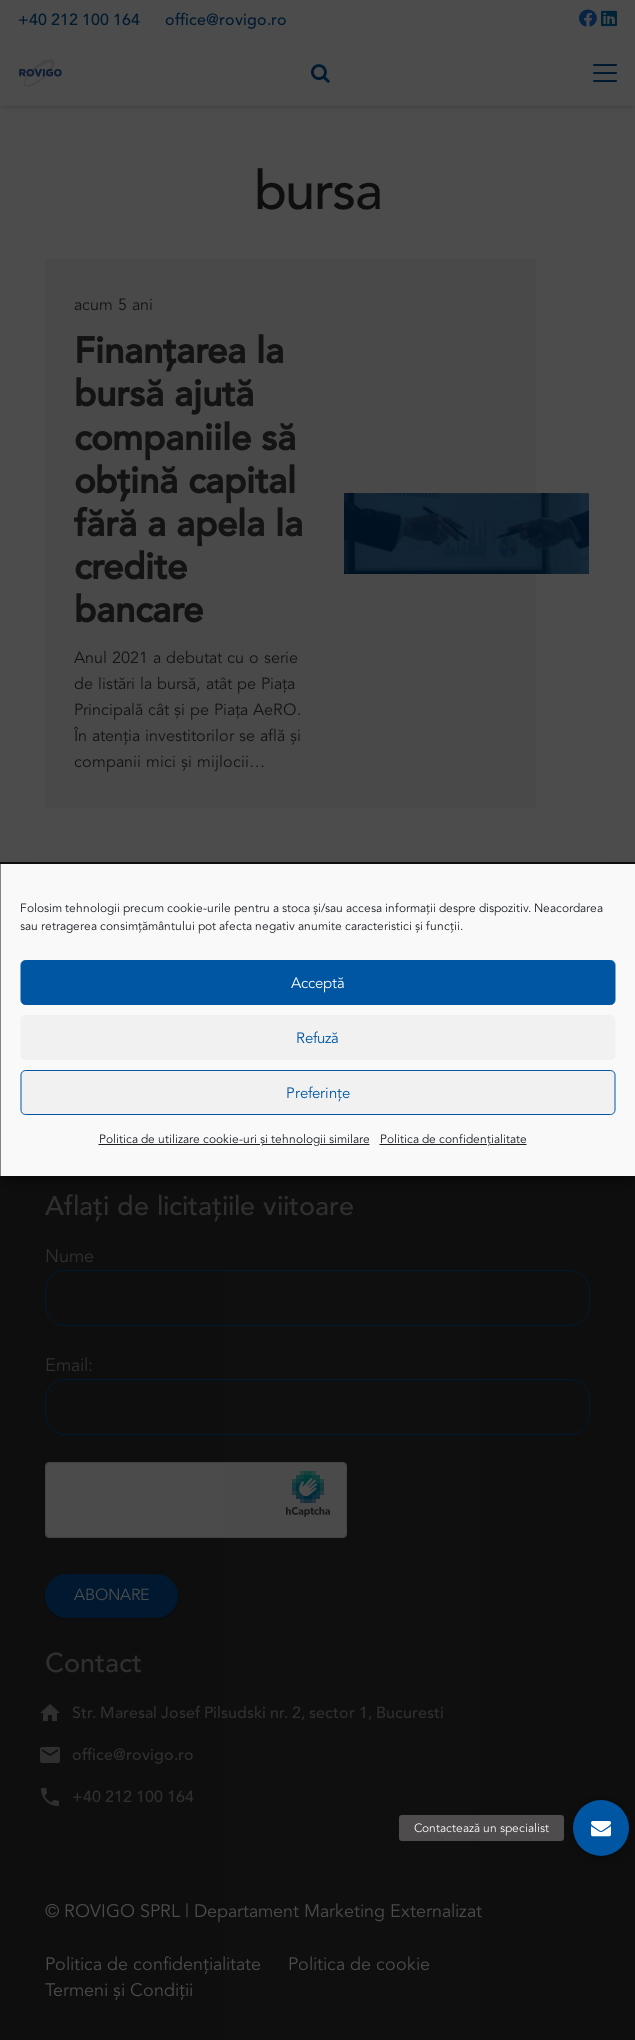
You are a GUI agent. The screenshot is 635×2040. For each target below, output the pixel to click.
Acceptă (318, 983)
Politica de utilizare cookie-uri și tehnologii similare (234, 1139)
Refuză (317, 1038)
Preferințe (318, 1093)
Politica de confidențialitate (453, 1139)
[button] (601, 1828)
